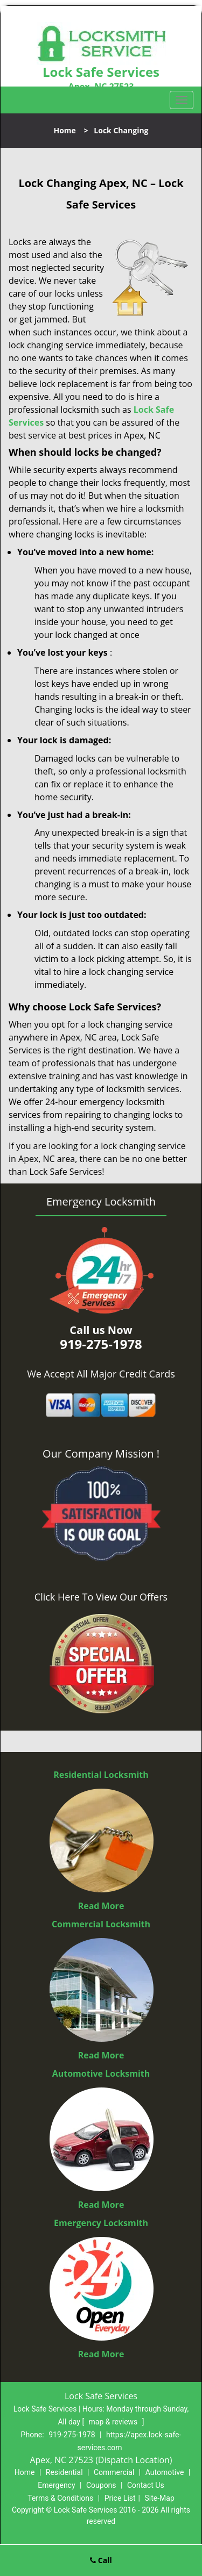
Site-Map (160, 2498)
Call (101, 2560)
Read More (101, 1906)
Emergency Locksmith (101, 2223)
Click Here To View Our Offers (101, 1596)
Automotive (164, 2472)
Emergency (56, 2485)
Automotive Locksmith (101, 2073)
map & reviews (114, 2421)
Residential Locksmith (101, 1775)
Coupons (101, 2485)
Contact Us (145, 2485)
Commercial (114, 2472)
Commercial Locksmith (101, 1924)
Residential (64, 2472)
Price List (120, 2498)
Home (64, 130)
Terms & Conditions (60, 2498)
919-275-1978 (71, 2434)
